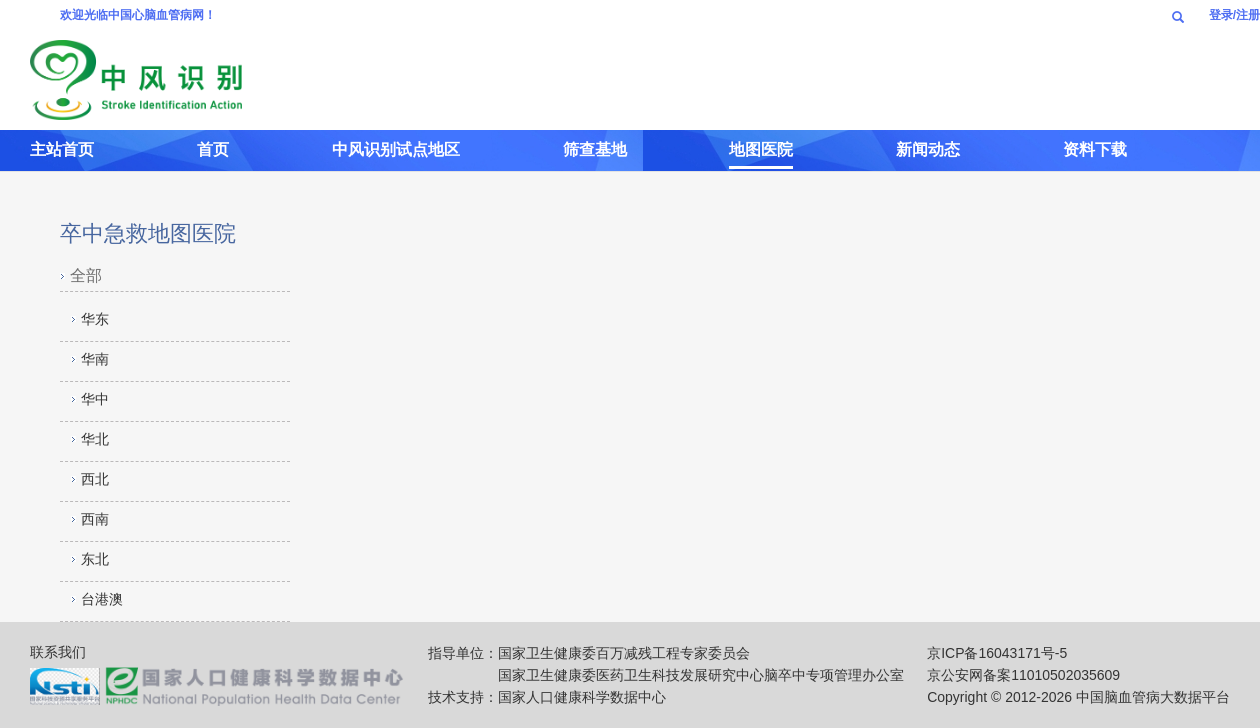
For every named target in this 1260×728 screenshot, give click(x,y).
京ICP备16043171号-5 (997, 653)
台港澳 (102, 599)
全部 (86, 275)
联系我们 (58, 652)
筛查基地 (595, 149)
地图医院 (761, 149)
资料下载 (1095, 149)
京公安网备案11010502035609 (1023, 675)
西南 (95, 519)
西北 (95, 479)
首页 (213, 149)
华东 (95, 319)
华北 (95, 439)
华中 (95, 399)
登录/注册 (1234, 15)
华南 (95, 359)
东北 (95, 559)
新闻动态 (928, 149)
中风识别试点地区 (396, 149)
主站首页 (62, 149)
